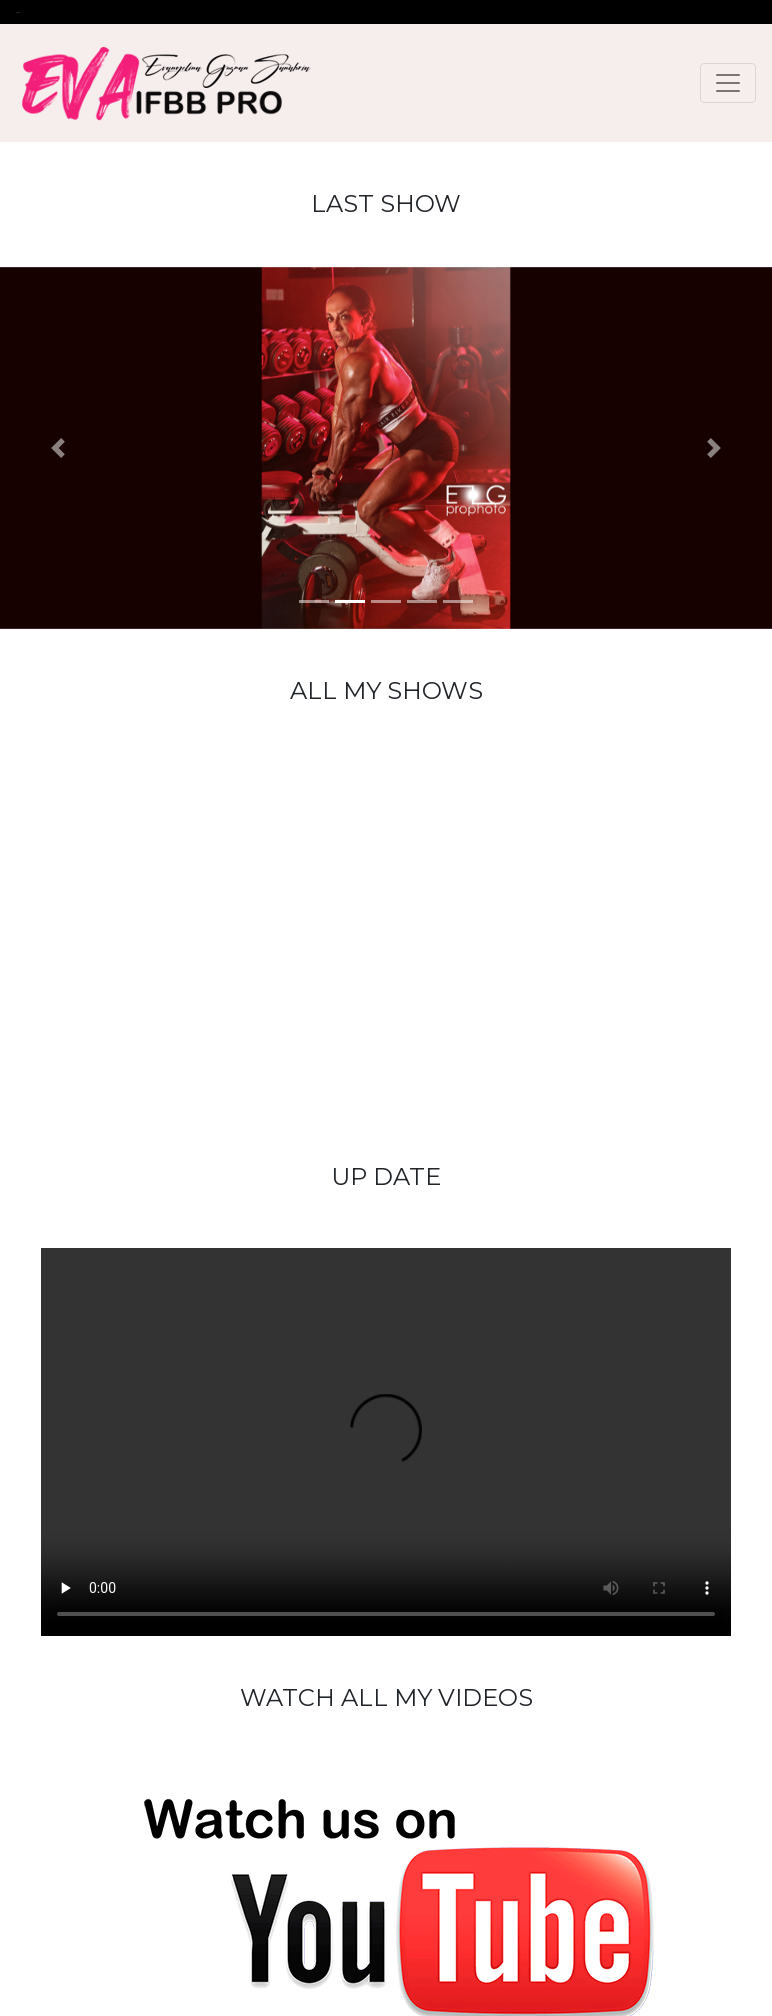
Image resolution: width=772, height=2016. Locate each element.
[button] (58, 448)
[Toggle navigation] (728, 83)
